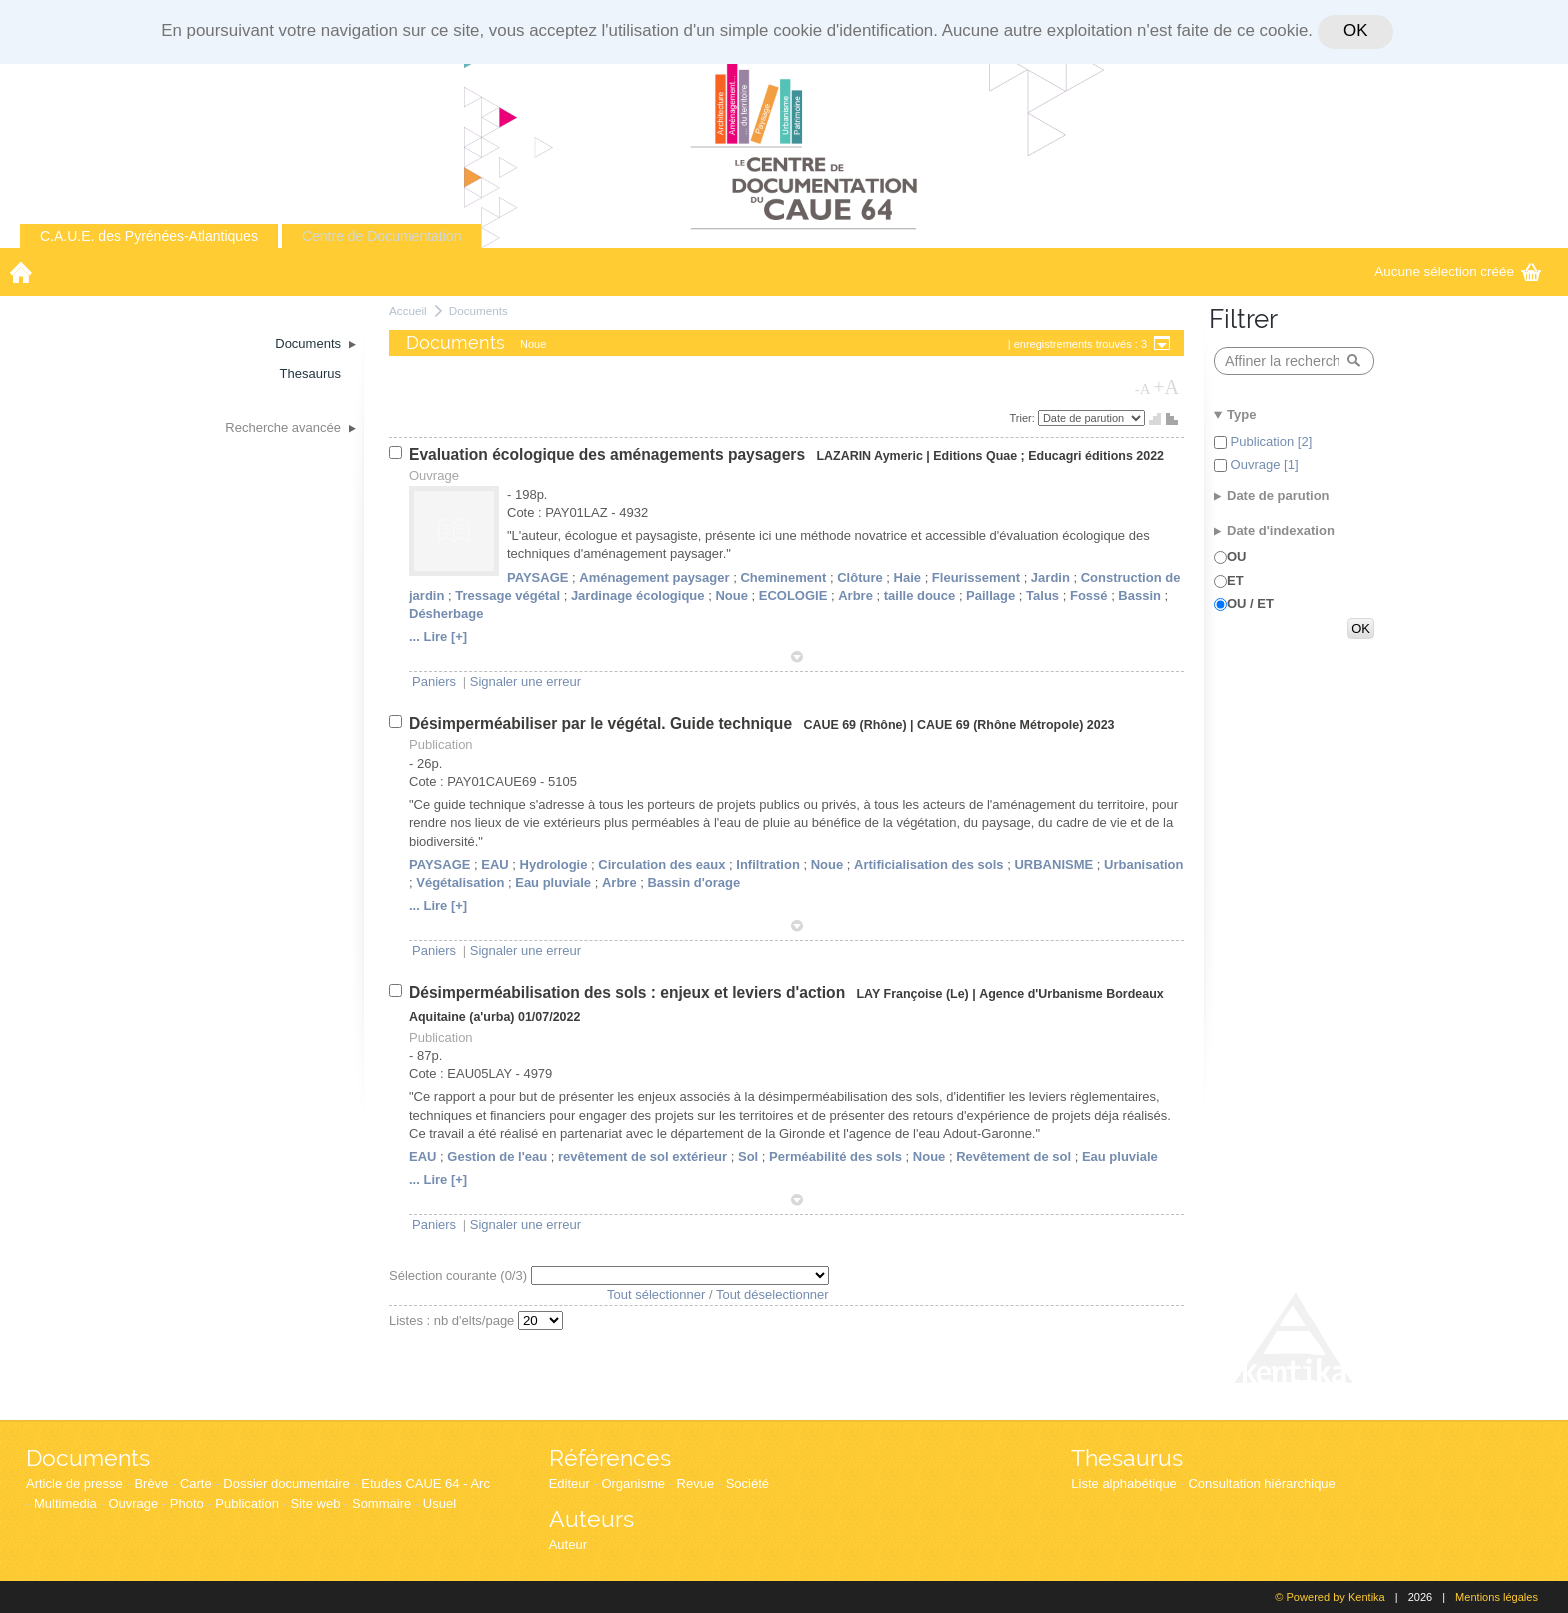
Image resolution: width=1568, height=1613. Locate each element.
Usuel (439, 1503)
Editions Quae (975, 456)
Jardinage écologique (638, 595)
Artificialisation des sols (929, 864)
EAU (494, 864)
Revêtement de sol (1013, 1156)
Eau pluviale (553, 882)
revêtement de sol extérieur (642, 1156)
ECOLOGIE (793, 595)
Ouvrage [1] (1263, 464)
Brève (151, 1483)
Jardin (1050, 577)
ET (1235, 580)
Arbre (855, 595)
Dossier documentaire (286, 1483)
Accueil (408, 310)
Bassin (1139, 595)
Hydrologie (554, 864)
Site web (316, 1503)
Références (610, 1457)
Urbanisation (1143, 864)
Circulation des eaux (661, 864)
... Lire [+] (438, 636)
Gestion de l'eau (497, 1156)
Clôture (860, 577)
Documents (478, 310)
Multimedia (65, 1503)
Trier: (1024, 418)
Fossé (1089, 595)
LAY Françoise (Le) (913, 994)
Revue (696, 1483)
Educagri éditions (1080, 456)
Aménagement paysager (654, 577)
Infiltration (768, 864)
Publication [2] (1269, 441)
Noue (731, 595)
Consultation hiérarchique (1261, 1483)
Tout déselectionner (772, 1294)
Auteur (568, 1544)
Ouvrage (133, 1503)
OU (1237, 556)
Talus (1042, 595)
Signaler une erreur (525, 681)
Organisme (633, 1483)
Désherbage (446, 613)
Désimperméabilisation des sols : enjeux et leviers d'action (629, 992)
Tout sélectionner (656, 1294)
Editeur (569, 1483)
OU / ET (1250, 603)
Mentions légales (1496, 1597)
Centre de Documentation (382, 236)
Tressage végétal (507, 595)
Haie (907, 577)
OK (1355, 30)
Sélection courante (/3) (460, 1275)
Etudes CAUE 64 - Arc (425, 1483)
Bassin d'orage (693, 882)
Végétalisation (460, 882)
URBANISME (1053, 864)
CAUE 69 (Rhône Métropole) (1000, 725)
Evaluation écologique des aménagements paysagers (609, 454)
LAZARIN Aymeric (869, 456)
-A (1143, 389)
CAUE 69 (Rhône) (854, 725)
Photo (187, 1503)
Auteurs (591, 1518)
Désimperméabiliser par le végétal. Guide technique (602, 723)
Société (747, 1483)
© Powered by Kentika (1329, 1597)
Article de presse (74, 1483)
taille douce (920, 595)
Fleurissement (976, 577)
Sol (748, 1156)
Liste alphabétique (1124, 1483)
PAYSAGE (537, 577)
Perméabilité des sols (835, 1156)
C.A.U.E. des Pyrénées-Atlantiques (149, 236)
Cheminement (783, 577)
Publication (247, 1503)
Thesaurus (1127, 1457)
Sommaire (381, 1503)
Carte (196, 1483)
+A (1166, 387)
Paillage (990, 595)
